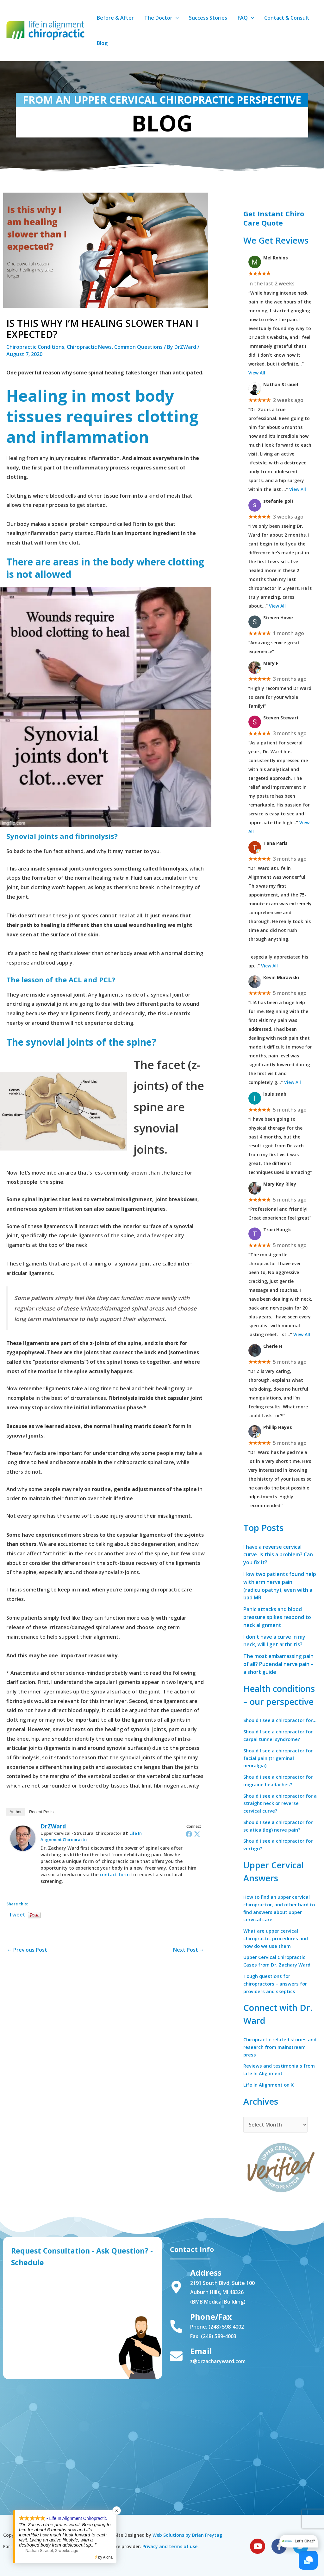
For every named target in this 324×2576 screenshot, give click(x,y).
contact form (115, 1874)
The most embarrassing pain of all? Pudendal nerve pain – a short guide (278, 1660)
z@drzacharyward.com (218, 2361)
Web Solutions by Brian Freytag (187, 2535)
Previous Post (27, 1949)
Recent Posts (41, 1811)
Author (15, 1811)
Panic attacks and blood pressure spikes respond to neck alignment (277, 1615)
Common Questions (138, 346)
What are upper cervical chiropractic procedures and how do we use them (278, 1943)
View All (256, 372)
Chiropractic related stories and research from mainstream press (277, 2052)
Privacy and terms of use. (170, 2546)
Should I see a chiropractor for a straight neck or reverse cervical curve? (280, 1807)
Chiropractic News (89, 346)
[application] (175, 17)
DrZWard (53, 1826)
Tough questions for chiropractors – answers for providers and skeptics (277, 1989)
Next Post (188, 1949)
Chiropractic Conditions (35, 346)
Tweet (17, 1913)
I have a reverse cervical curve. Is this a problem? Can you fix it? (278, 1554)
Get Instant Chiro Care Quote (273, 218)
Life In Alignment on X (270, 2090)
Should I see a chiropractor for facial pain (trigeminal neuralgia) (276, 1762)
